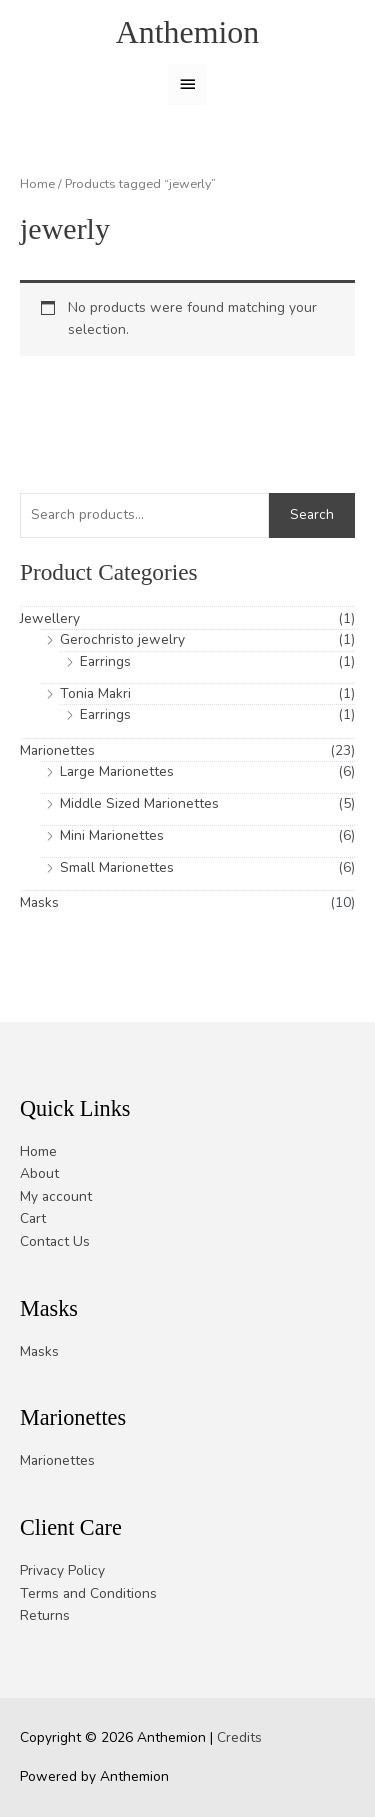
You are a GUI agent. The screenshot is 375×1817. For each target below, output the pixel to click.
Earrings (105, 661)
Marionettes (57, 750)
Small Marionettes (117, 867)
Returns (45, 1615)
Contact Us (55, 1241)
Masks (39, 902)
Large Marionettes (117, 771)
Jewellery (50, 618)
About (39, 1173)
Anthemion (188, 32)
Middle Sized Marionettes (139, 803)
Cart (33, 1218)
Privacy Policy (62, 1570)
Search (312, 514)
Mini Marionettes (112, 835)
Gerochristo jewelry (122, 639)
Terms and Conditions (88, 1593)
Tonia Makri (95, 693)
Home (37, 183)
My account (56, 1196)
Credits (239, 1737)
